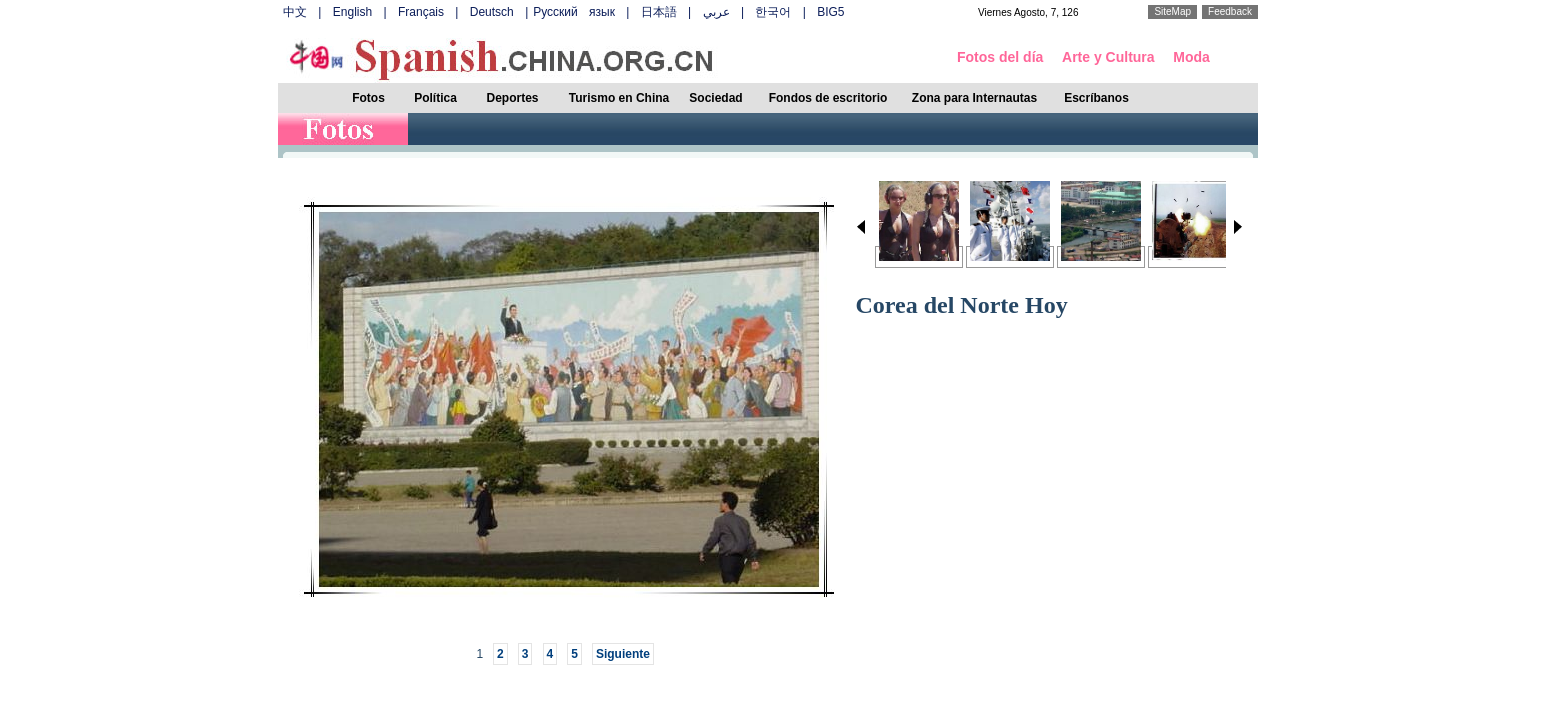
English (352, 12)
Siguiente (623, 654)
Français (421, 12)
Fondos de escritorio (828, 98)
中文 (295, 12)
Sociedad (715, 98)
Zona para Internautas (974, 98)
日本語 (659, 12)
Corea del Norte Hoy (962, 305)
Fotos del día (1000, 57)
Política (435, 98)
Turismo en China (619, 98)
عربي (716, 12)
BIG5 (830, 12)
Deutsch (492, 12)
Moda (1191, 57)
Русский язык (574, 12)
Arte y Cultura (1108, 57)
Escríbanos (1096, 98)
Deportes (512, 98)
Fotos (368, 98)
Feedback (1230, 11)
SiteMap (1172, 11)
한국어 (773, 12)
